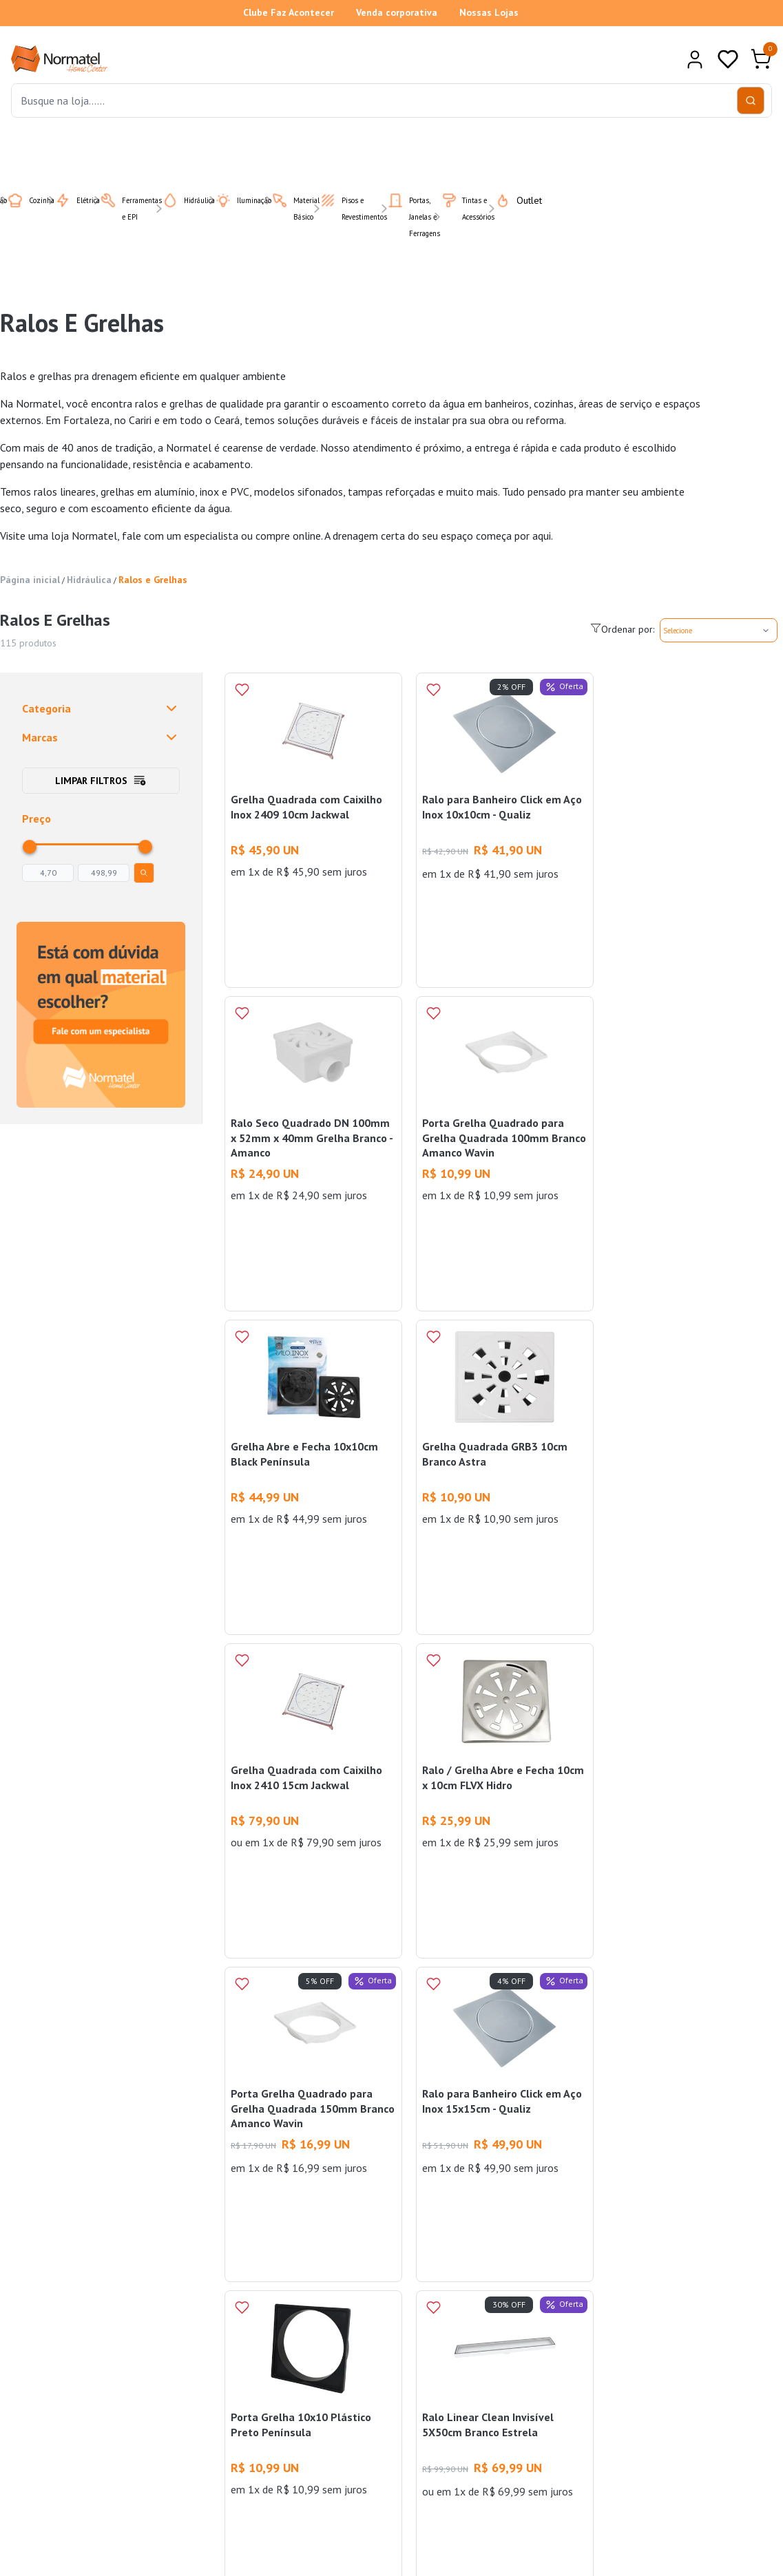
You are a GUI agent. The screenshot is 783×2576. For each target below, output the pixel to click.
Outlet (509, 200)
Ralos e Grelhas (152, 579)
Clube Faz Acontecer (288, 12)
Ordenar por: (622, 628)
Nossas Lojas (489, 12)
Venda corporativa (396, 12)
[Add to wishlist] (241, 690)
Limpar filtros (101, 781)
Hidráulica (89, 579)
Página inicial (30, 579)
